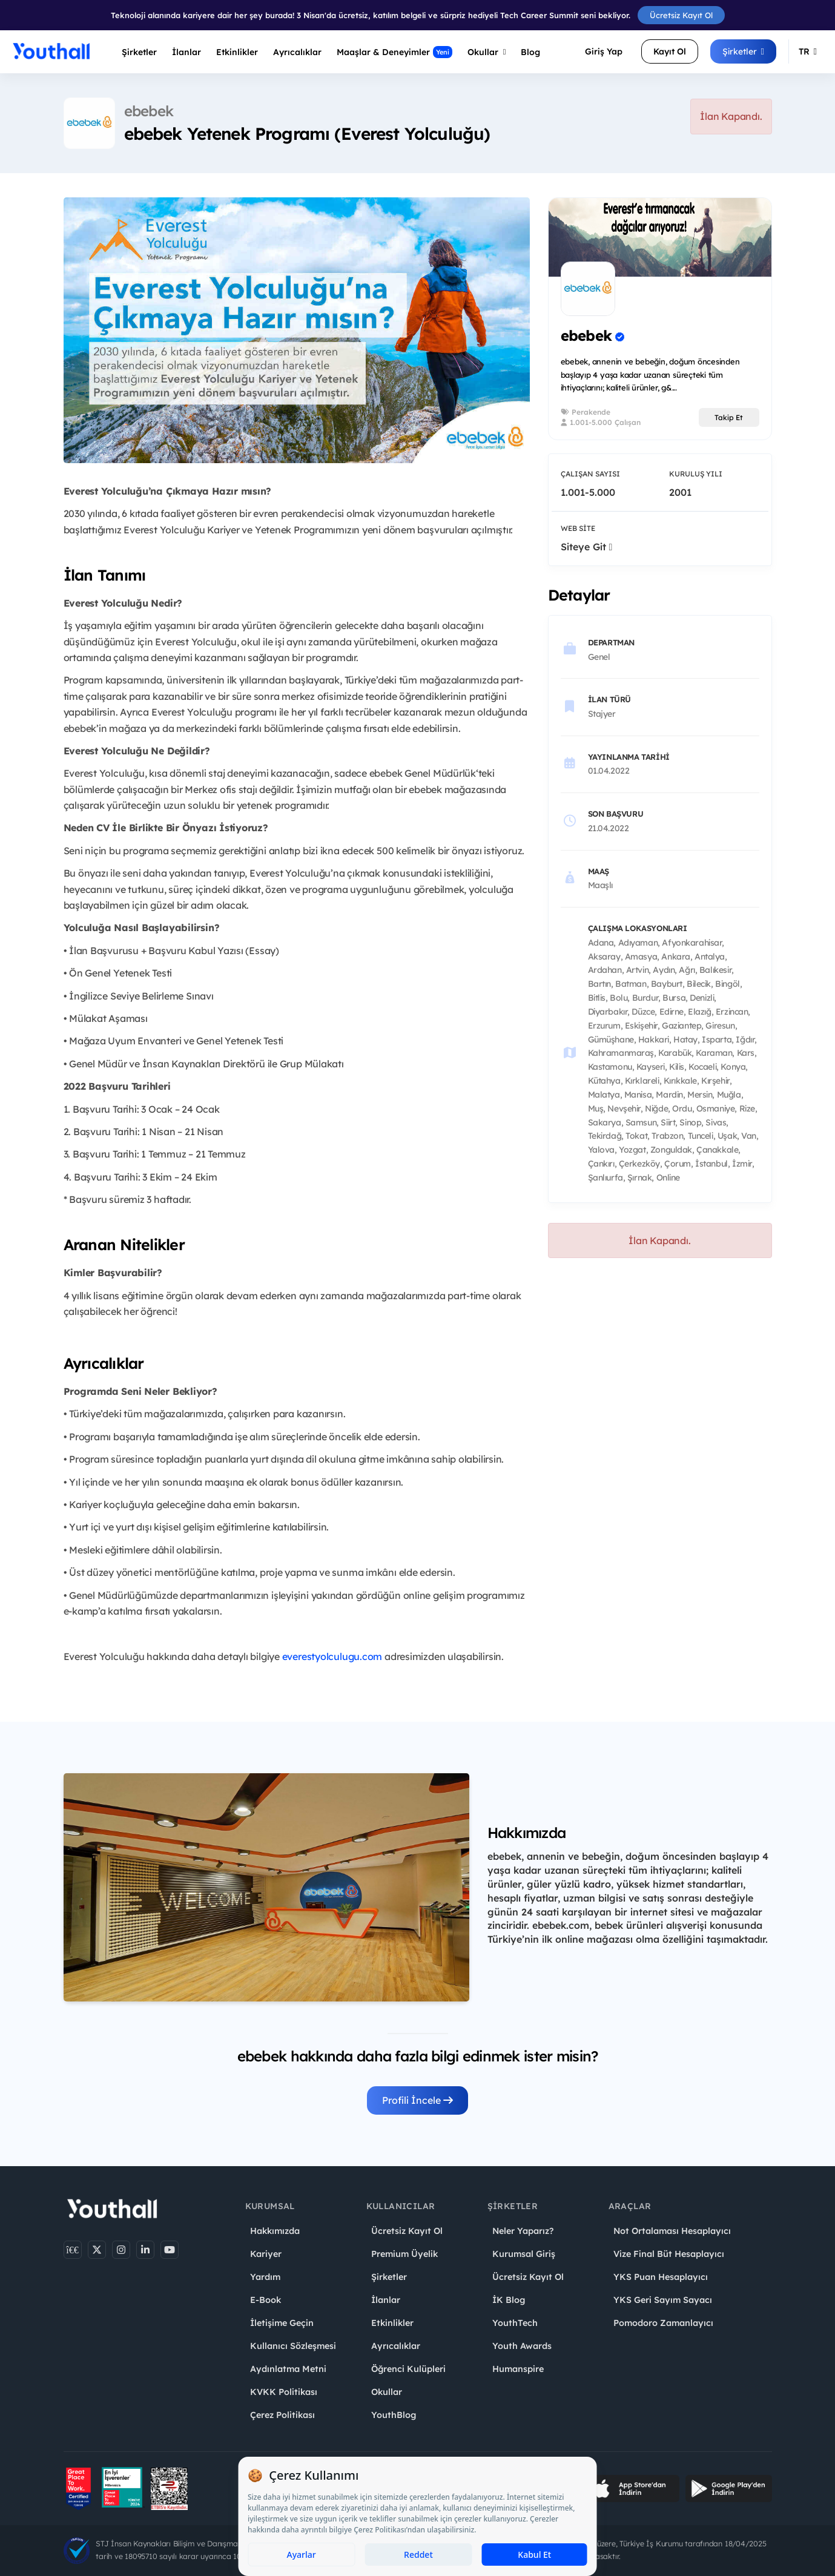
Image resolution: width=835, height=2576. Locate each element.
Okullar (486, 52)
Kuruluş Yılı (695, 473)
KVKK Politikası (283, 2392)
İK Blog (508, 2299)
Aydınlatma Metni (288, 2369)
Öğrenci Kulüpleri (408, 2369)
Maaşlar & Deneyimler (394, 52)
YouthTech (515, 2322)
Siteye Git (587, 547)
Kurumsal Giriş (523, 2253)
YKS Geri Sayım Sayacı (662, 2299)
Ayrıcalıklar (395, 2345)
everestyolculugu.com (332, 1656)
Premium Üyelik (404, 2253)
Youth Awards (522, 2345)
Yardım (265, 2276)
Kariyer (266, 2253)
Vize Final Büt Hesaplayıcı (668, 2253)
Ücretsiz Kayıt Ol (681, 15)
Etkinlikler (237, 52)
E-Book (265, 2299)
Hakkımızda (275, 2230)
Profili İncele (417, 2100)
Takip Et (729, 417)
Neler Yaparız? (522, 2230)
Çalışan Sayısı (590, 473)
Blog (530, 52)
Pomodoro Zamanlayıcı (663, 2322)
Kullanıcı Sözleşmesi (293, 2345)
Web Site (578, 528)
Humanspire (518, 2369)
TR (808, 51)
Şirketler (139, 52)
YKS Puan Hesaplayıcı (660, 2276)
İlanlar (186, 52)
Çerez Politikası (282, 2415)
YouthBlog (393, 2415)
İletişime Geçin (282, 2322)
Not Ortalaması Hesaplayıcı (672, 2230)
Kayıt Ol (669, 51)
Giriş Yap (603, 51)
